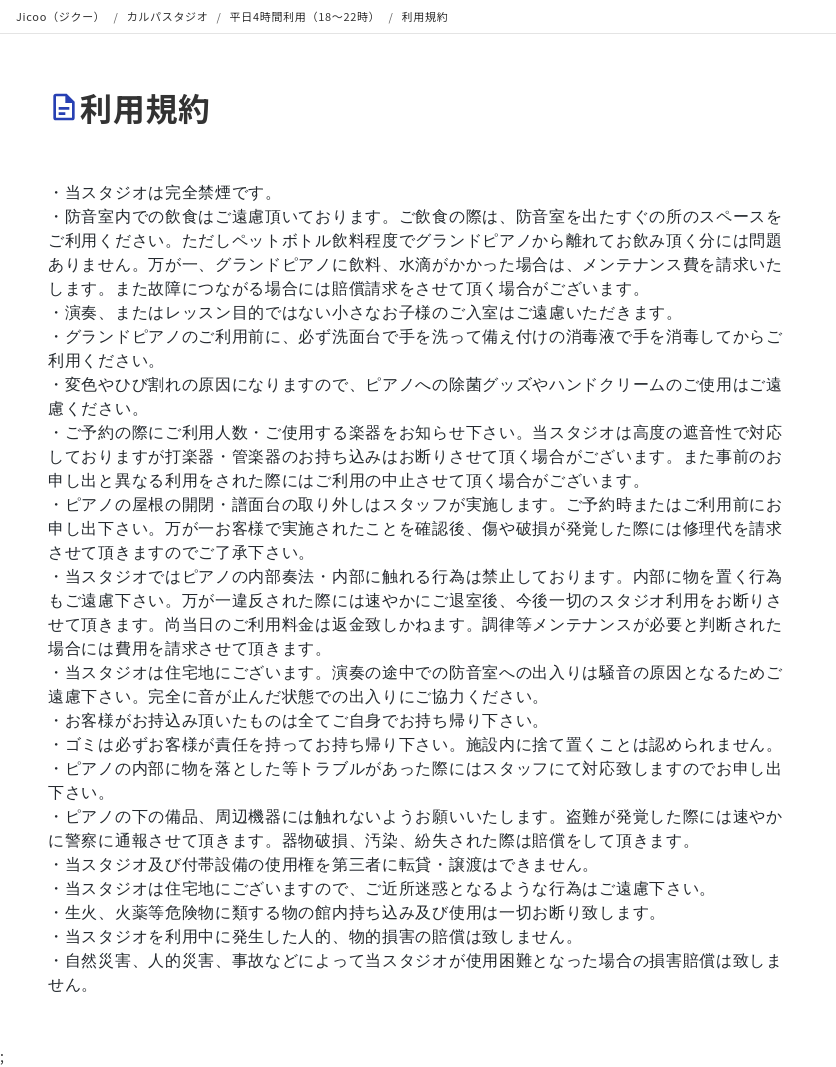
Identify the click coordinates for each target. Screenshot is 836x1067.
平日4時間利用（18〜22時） (305, 16)
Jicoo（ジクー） (61, 16)
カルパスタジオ (168, 16)
